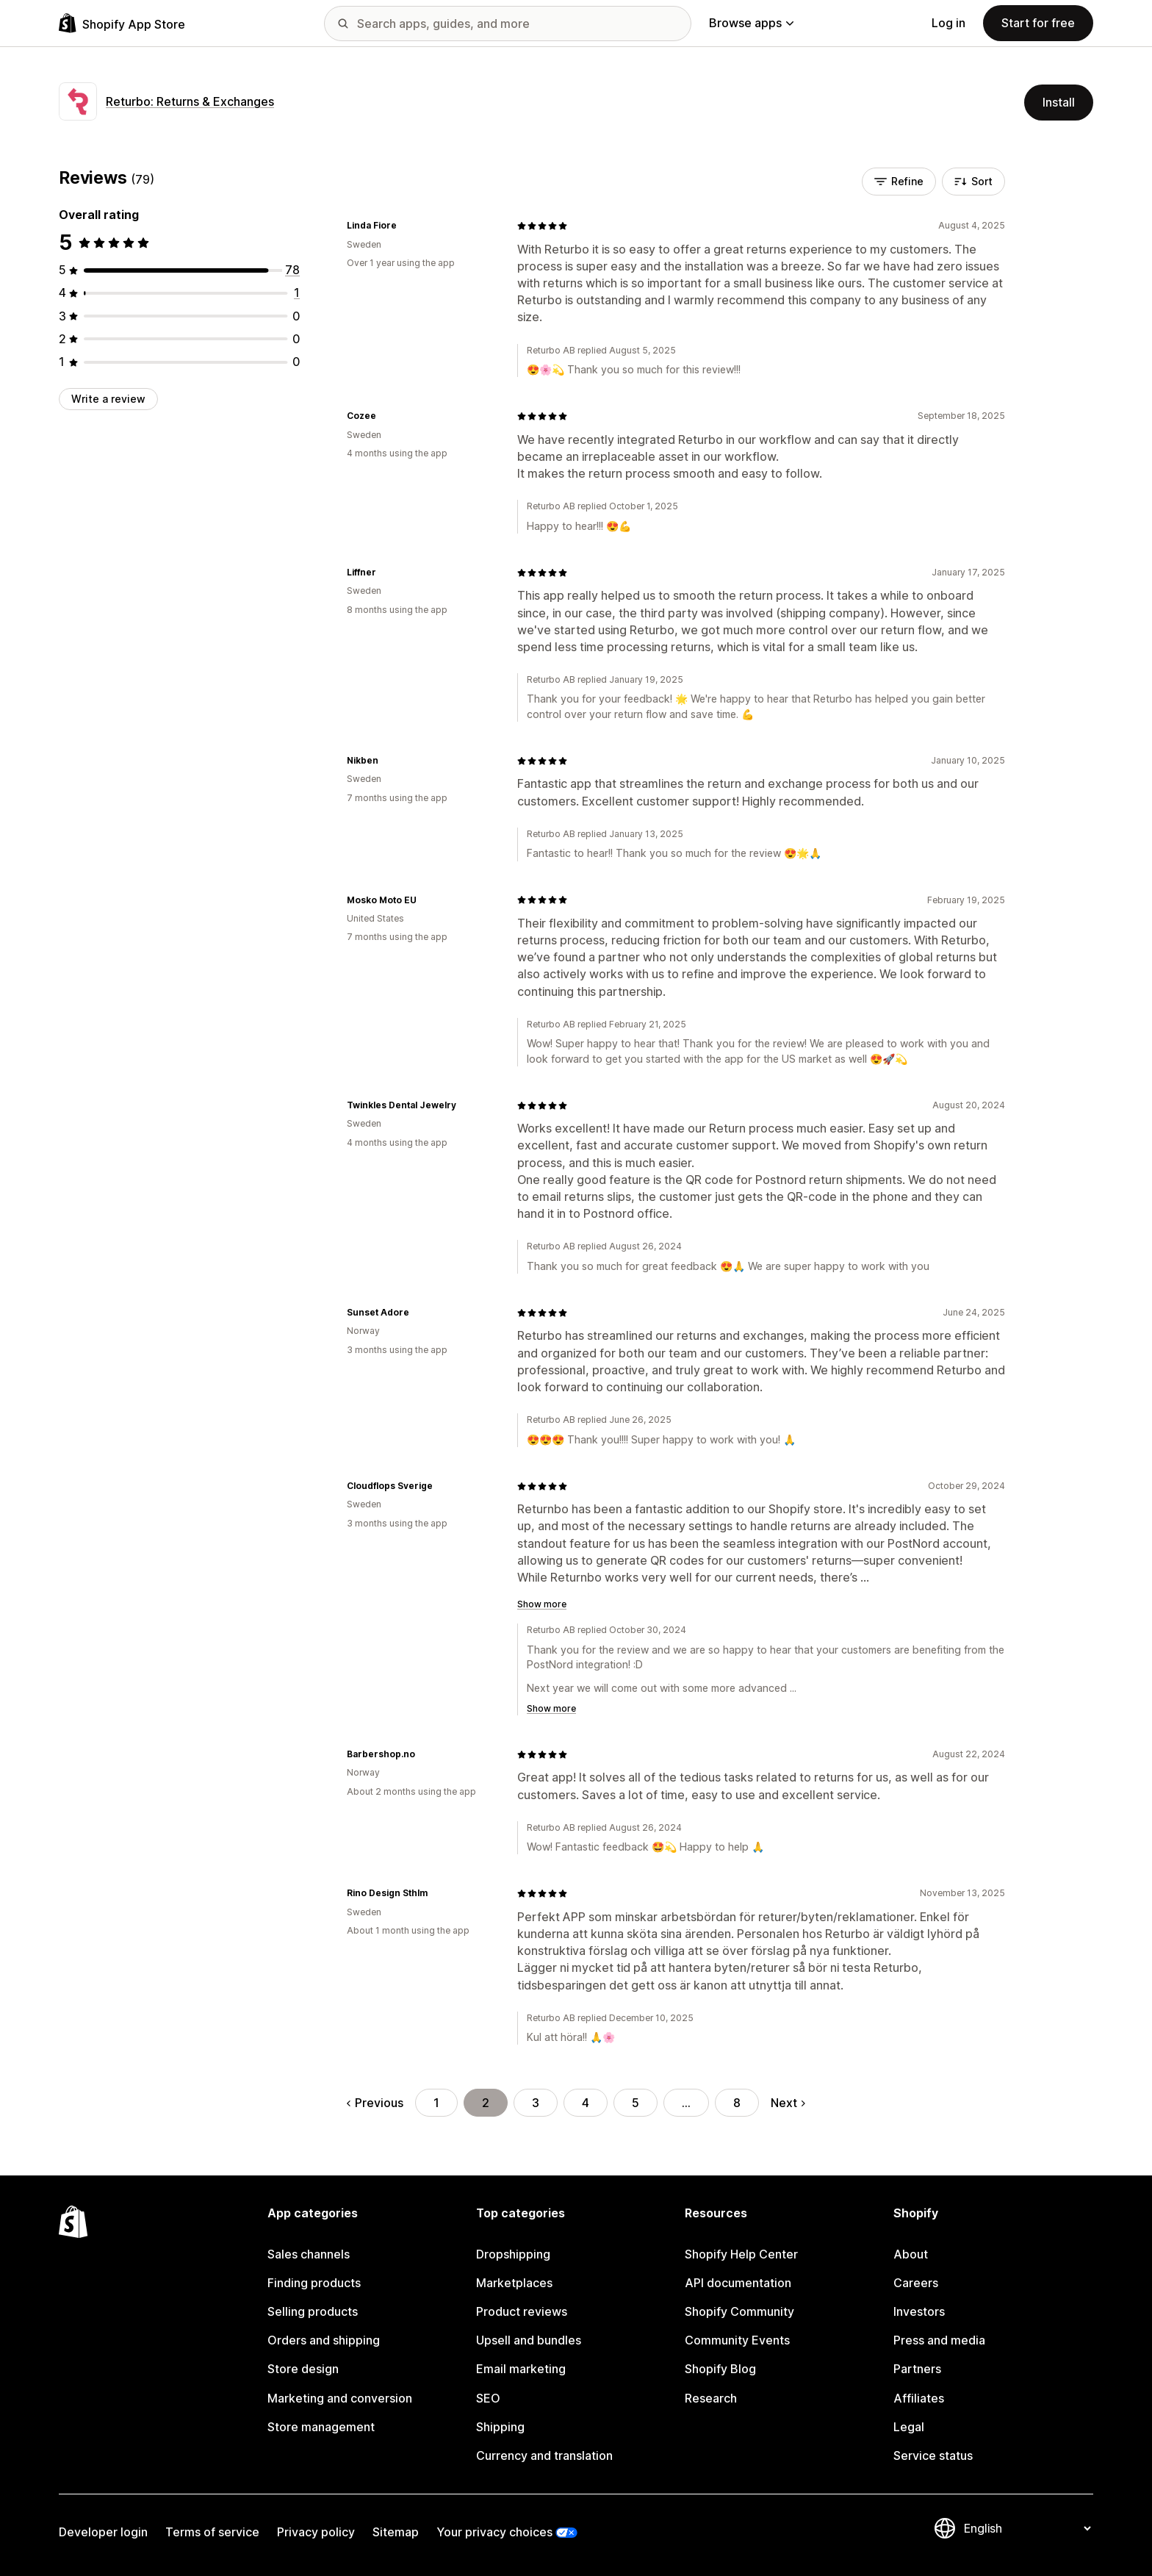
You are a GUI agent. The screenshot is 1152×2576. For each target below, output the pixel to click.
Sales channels (308, 2254)
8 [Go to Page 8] (737, 2102)
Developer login (103, 2532)
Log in (948, 22)
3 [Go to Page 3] (535, 2102)
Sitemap (395, 2532)
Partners (917, 2368)
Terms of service (212, 2532)
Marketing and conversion (339, 2398)
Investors (919, 2311)
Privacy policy (316, 2532)
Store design (303, 2368)
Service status (933, 2455)
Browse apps (751, 22)
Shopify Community (739, 2311)
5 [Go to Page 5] (635, 2102)
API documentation (738, 2282)
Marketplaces (514, 2282)
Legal (908, 2426)
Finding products (314, 2282)
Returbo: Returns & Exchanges (190, 101)
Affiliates (918, 2398)
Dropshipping (513, 2254)
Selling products (312, 2311)
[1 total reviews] (297, 292)
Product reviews (521, 2311)
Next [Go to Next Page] (788, 2102)
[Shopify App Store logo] (122, 23)
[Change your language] (1027, 2528)
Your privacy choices (494, 2532)
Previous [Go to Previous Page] (375, 2102)
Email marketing (521, 2368)
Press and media (939, 2340)
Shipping (500, 2426)
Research (711, 2398)
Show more (541, 1604)
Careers (915, 2282)
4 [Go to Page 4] (585, 2102)
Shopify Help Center (741, 2254)
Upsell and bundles (528, 2340)
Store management (321, 2426)
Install (1059, 102)
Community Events (737, 2340)
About (910, 2254)
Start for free (1038, 22)
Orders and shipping (323, 2340)
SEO (488, 2398)
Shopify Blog (720, 2368)
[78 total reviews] (292, 269)
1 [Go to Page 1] (436, 2102)
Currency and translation (544, 2455)
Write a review (108, 398)
